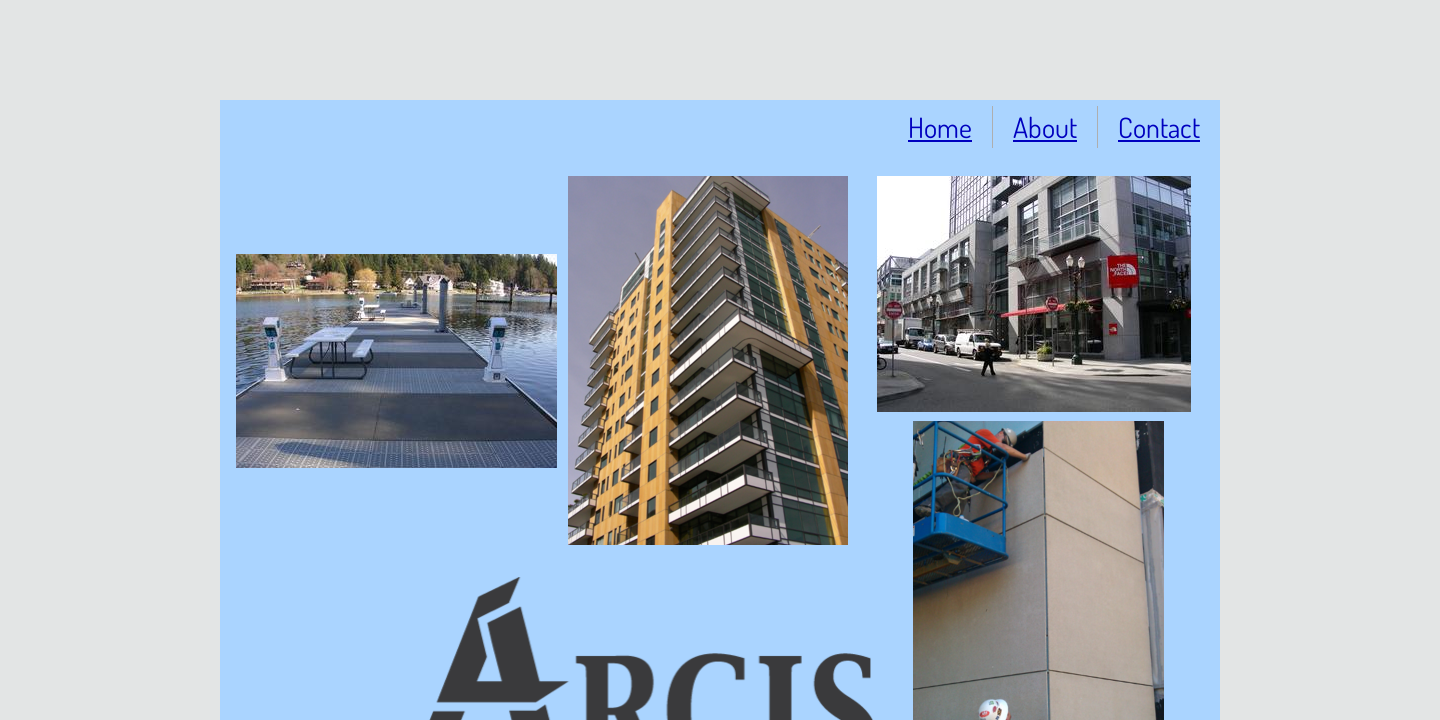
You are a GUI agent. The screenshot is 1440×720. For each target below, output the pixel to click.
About (1045, 127)
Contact (1159, 127)
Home (940, 127)
